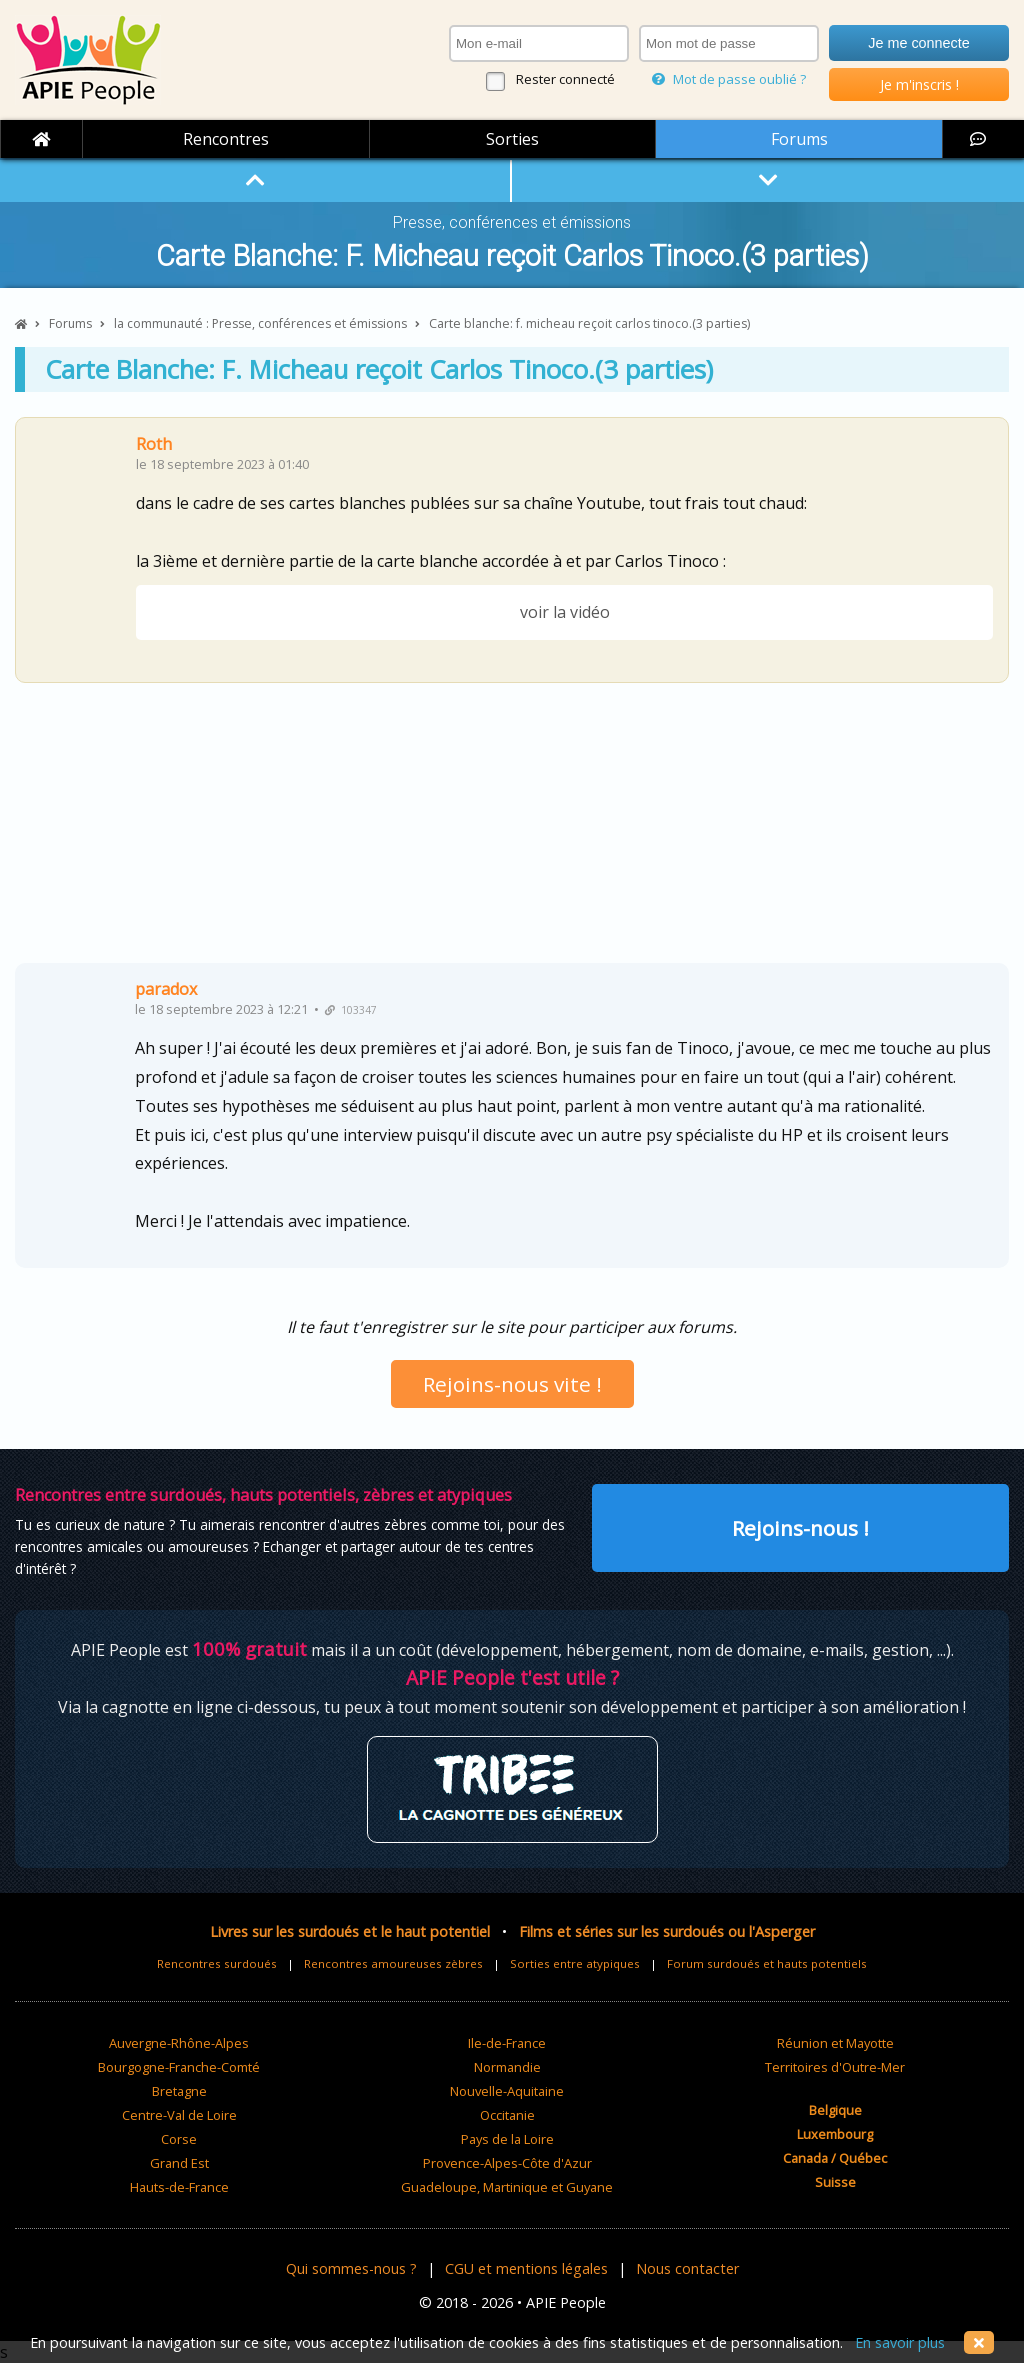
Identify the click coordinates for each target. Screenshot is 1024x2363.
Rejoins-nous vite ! (512, 1384)
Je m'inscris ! (919, 84)
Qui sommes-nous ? (351, 2268)
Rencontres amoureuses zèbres (393, 1963)
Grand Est (179, 2163)
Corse (179, 2139)
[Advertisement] (512, 830)
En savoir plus (900, 2342)
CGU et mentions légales (526, 2268)
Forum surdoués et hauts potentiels (767, 1963)
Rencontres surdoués (217, 1963)
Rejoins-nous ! (800, 1528)
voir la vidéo (565, 612)
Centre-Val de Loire (179, 2115)
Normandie (507, 2067)
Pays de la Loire (507, 2139)
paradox (166, 989)
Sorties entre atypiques (575, 1963)
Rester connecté (565, 79)
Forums (799, 139)
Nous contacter (687, 2268)
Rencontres (226, 139)
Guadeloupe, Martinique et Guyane (507, 2187)
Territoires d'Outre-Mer (835, 2067)
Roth (154, 444)
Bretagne (179, 2091)
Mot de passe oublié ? (729, 79)
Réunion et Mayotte (835, 2043)
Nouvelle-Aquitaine (507, 2091)
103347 (351, 1010)
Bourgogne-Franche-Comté (179, 2067)
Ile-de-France (507, 2043)
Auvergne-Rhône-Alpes (179, 2043)
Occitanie (507, 2115)
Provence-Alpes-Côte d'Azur (507, 2163)
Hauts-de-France (179, 2187)
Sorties (512, 139)
